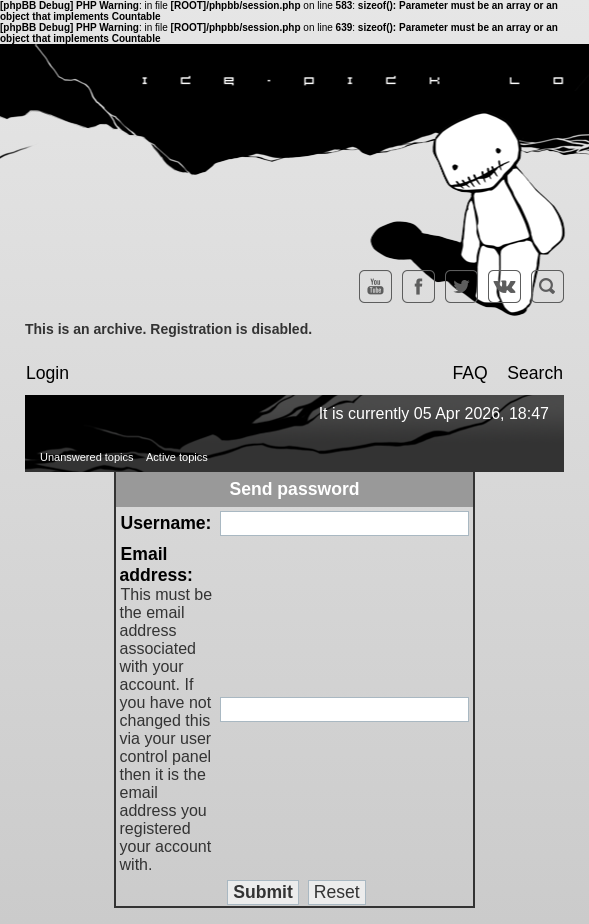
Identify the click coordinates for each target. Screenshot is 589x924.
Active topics (177, 457)
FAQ (469, 373)
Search (535, 373)
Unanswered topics (87, 457)
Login (47, 373)
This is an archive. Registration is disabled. (168, 329)
